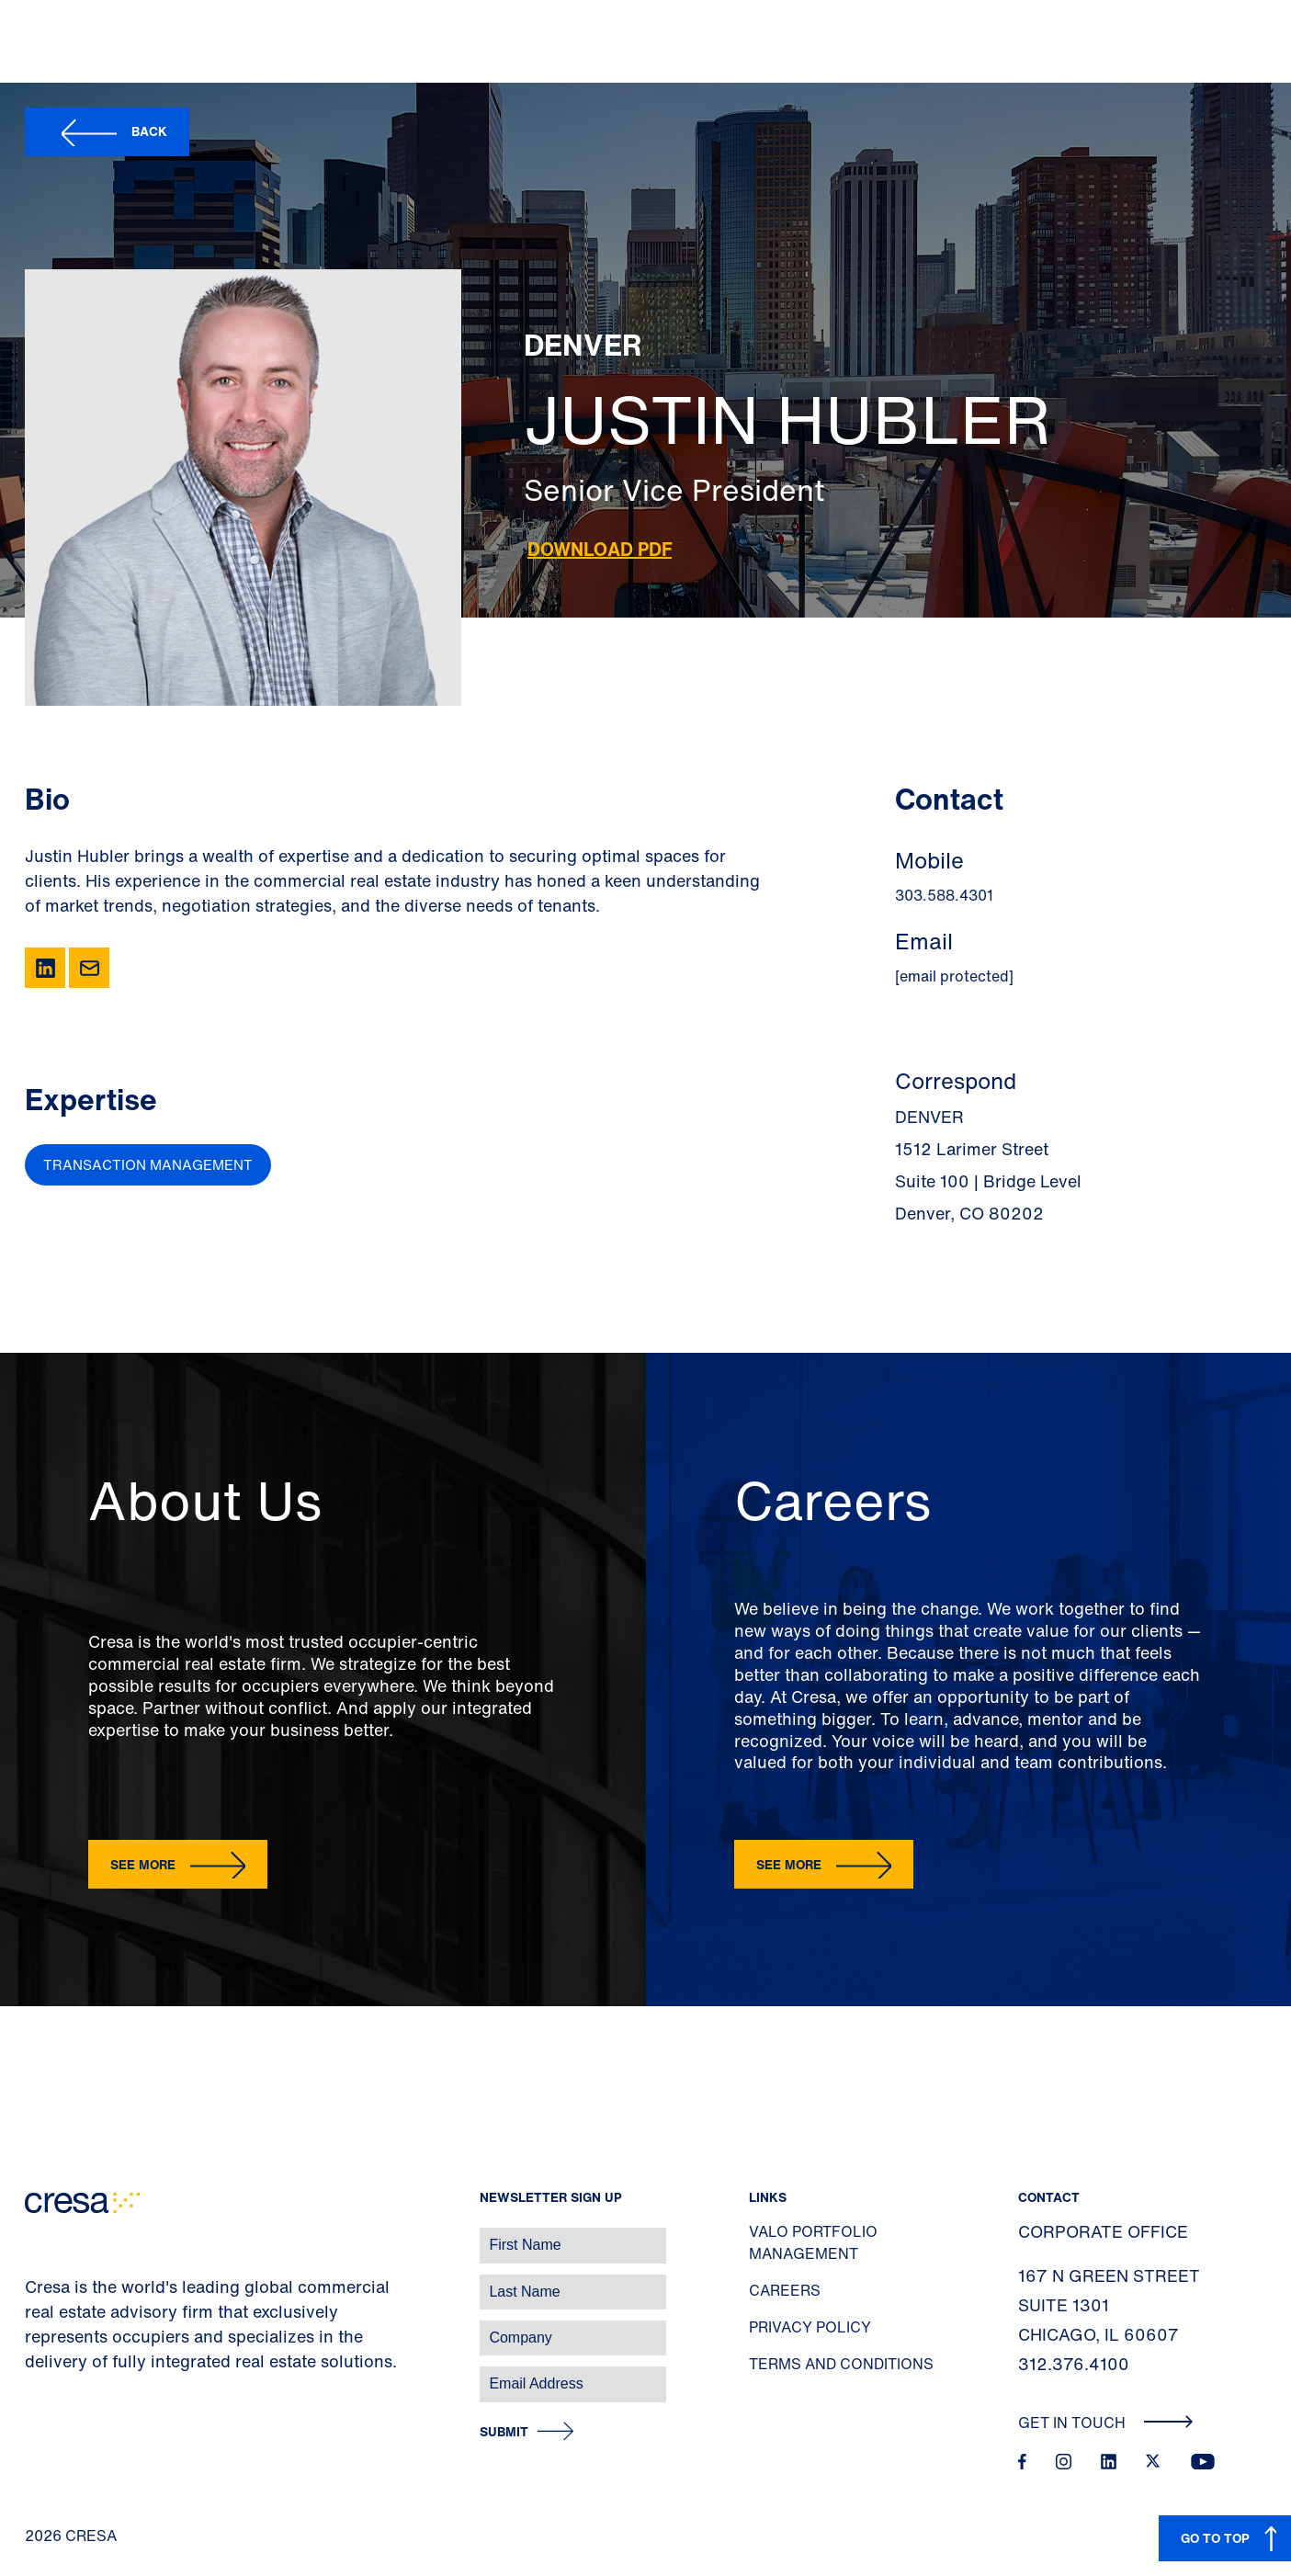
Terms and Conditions (841, 2364)
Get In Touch (1106, 2422)
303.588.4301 (944, 895)
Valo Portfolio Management (813, 2242)
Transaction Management (148, 1164)
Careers (785, 2290)
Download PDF (599, 549)
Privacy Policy (810, 2327)
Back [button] (149, 131)
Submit (504, 2432)
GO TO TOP (1215, 2538)
